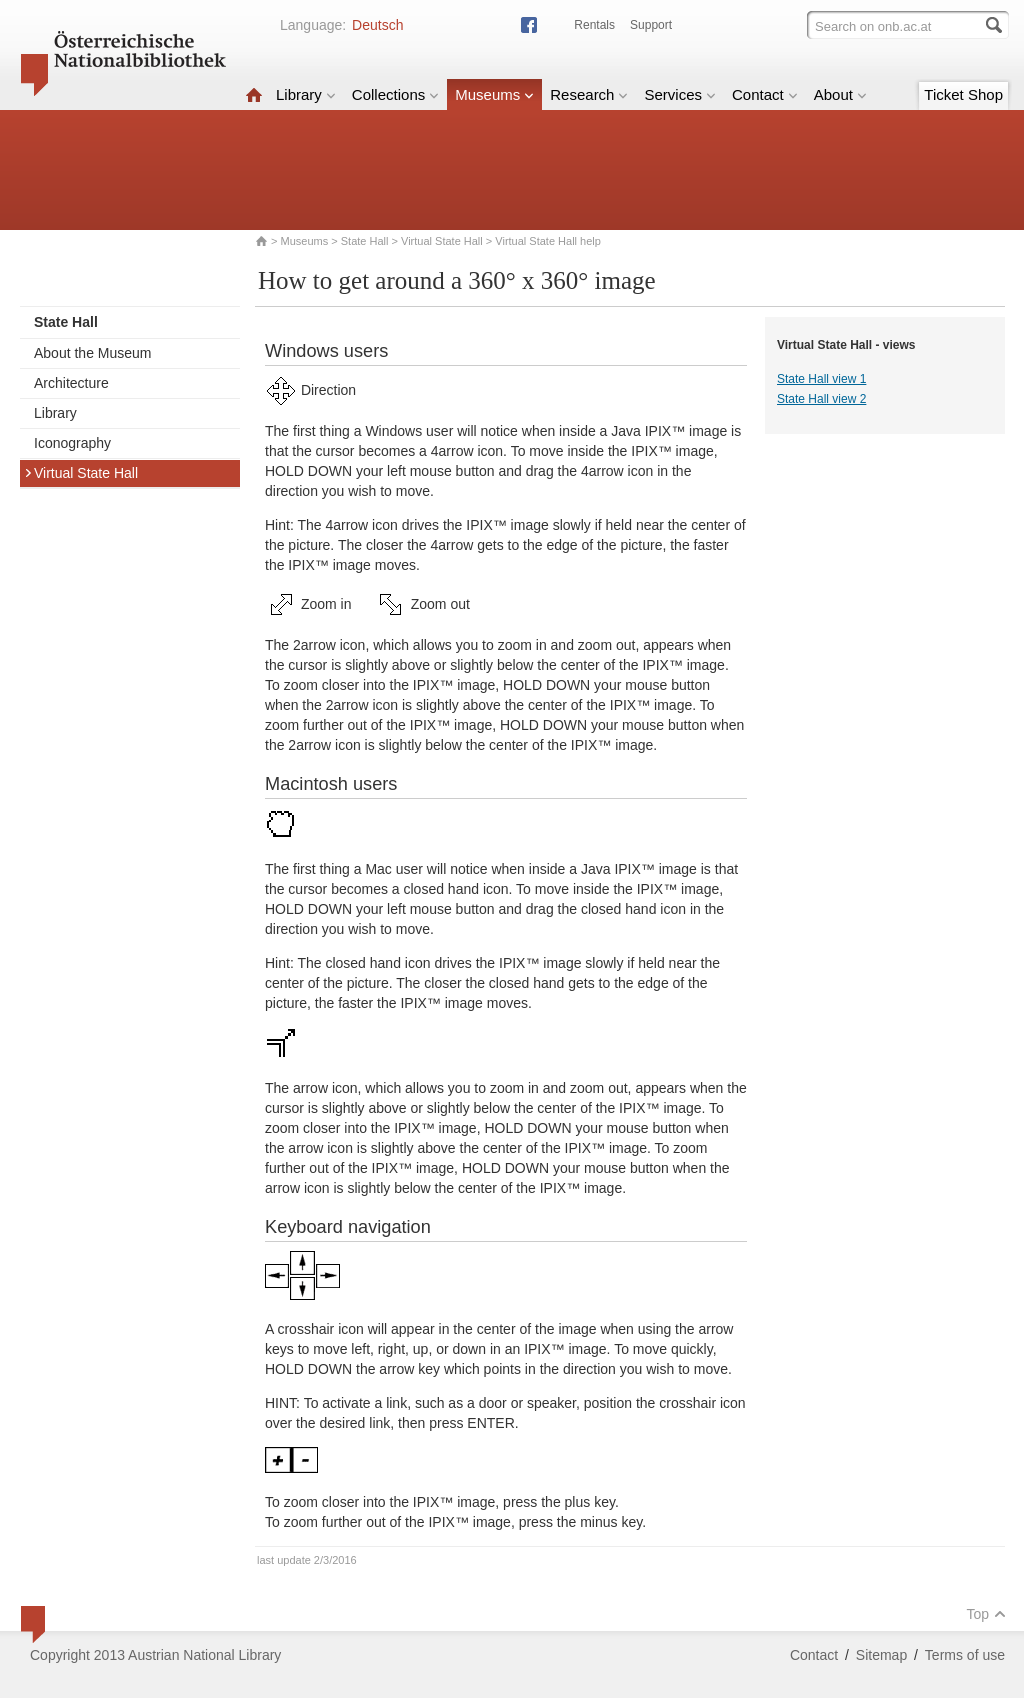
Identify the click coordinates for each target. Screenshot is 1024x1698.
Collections (395, 94)
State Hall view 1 (821, 379)
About (840, 94)
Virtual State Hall (442, 241)
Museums (494, 94)
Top (986, 1614)
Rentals (594, 25)
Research (589, 94)
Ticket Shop (963, 94)
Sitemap (881, 1655)
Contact (765, 94)
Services (680, 94)
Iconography (72, 443)
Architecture (71, 383)
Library (306, 94)
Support (651, 25)
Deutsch (377, 25)
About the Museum (93, 353)
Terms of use (965, 1655)
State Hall (365, 241)
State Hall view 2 (821, 399)
